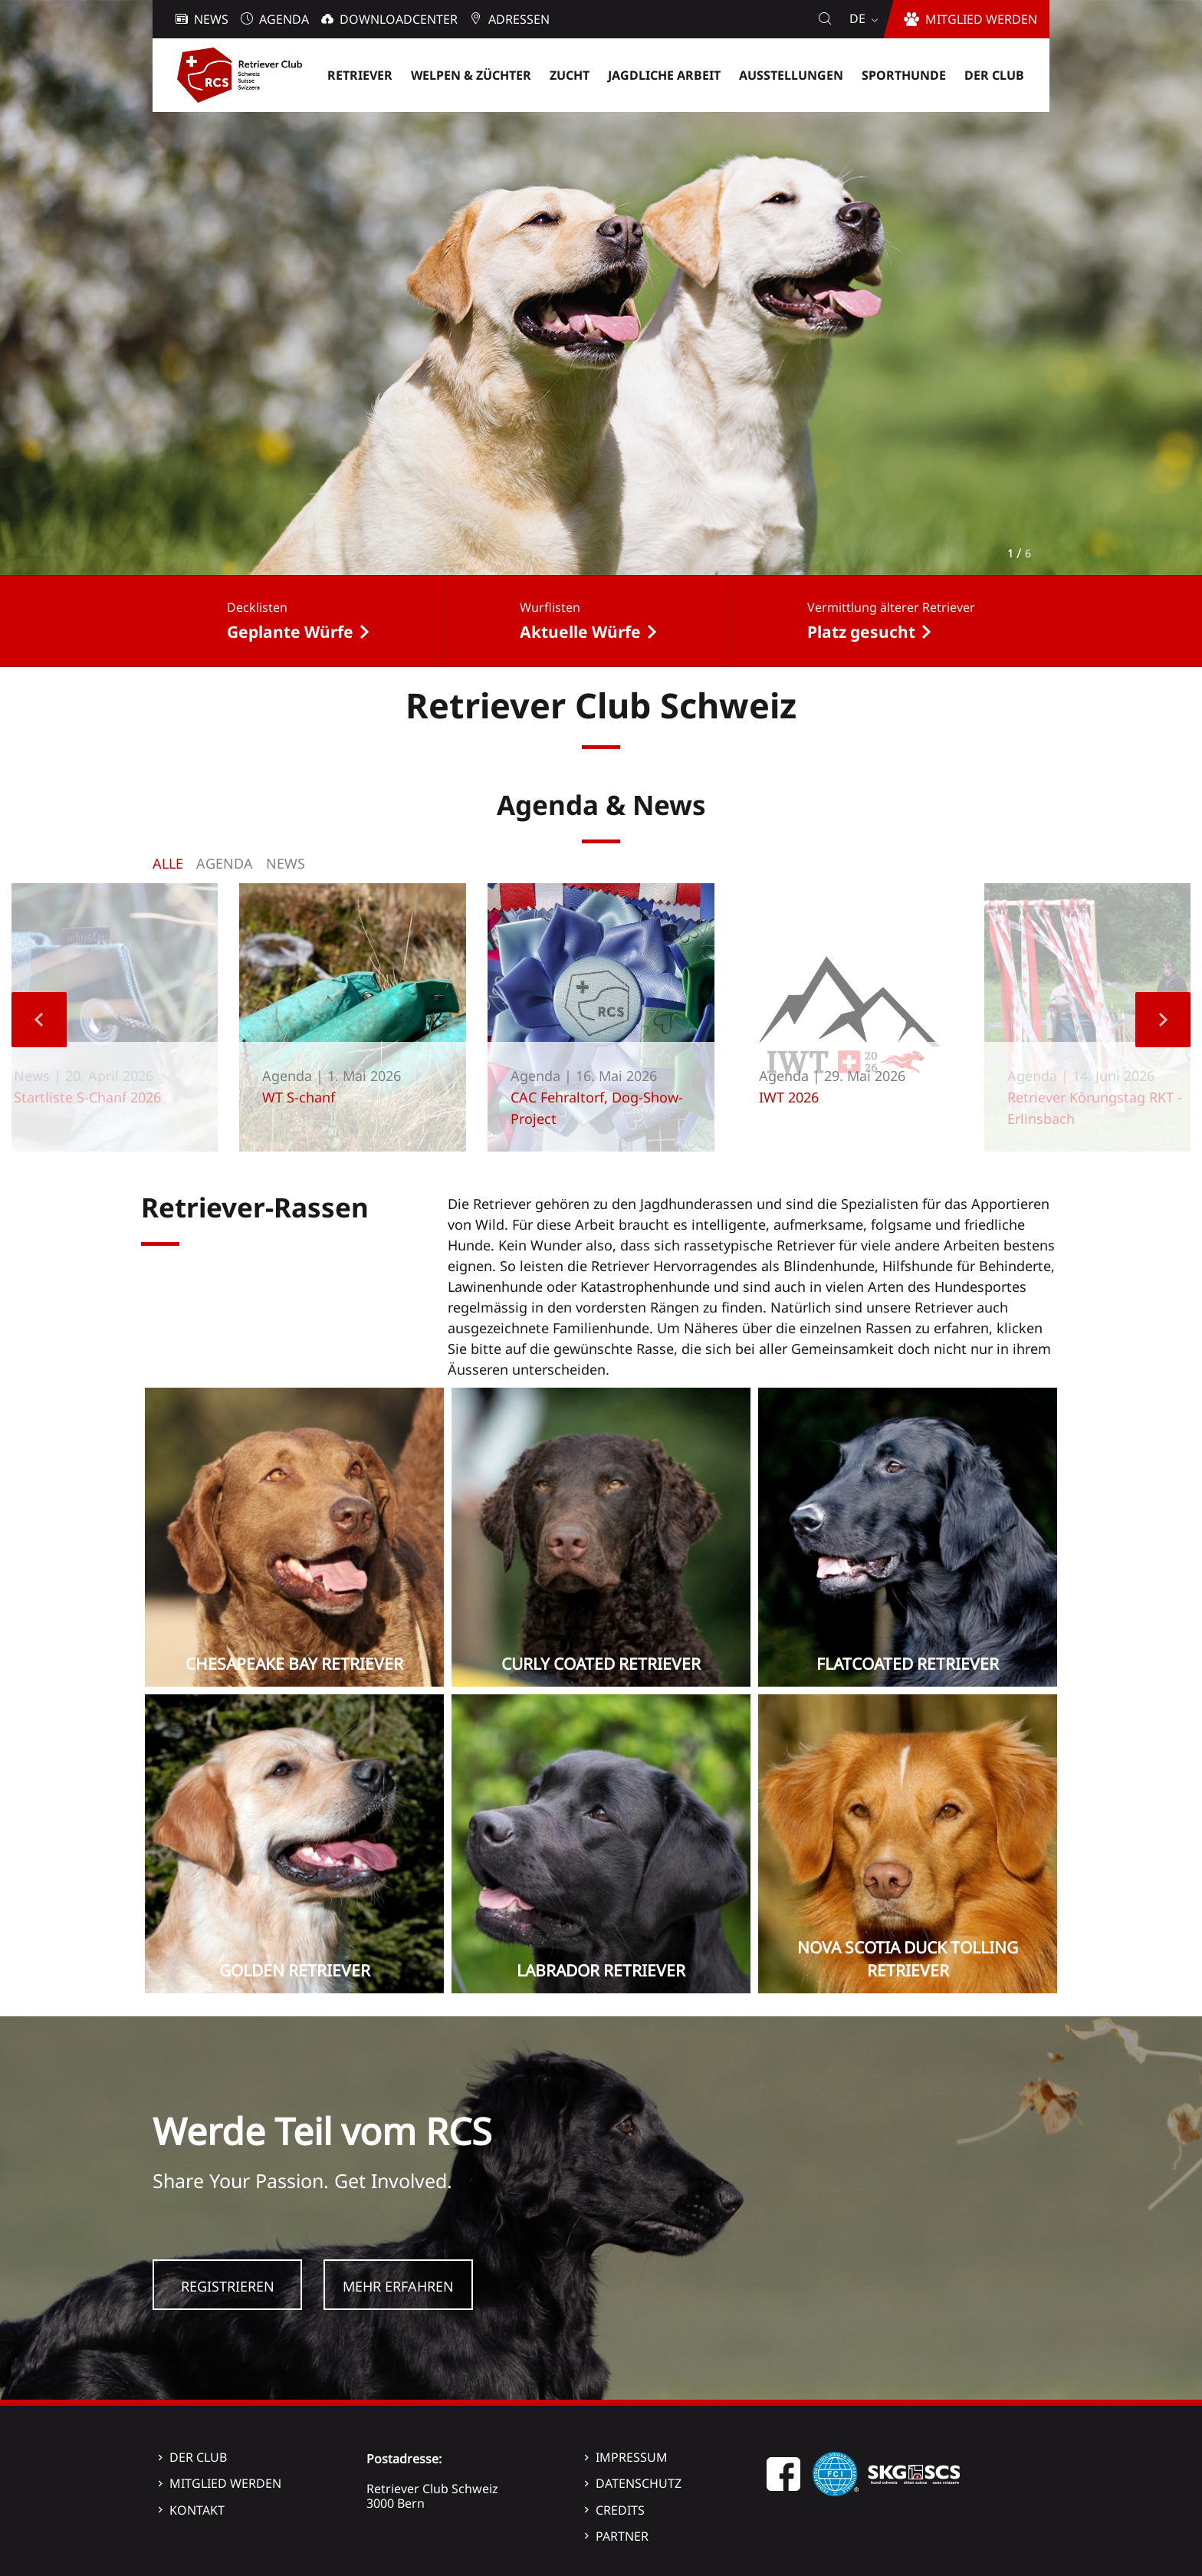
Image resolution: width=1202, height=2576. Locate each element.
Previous (39, 1019)
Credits (620, 2510)
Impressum (632, 2457)
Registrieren (227, 2286)
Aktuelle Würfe (580, 631)
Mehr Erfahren (398, 2286)
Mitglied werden (225, 2483)
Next (1163, 1019)
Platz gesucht (861, 631)
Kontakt (197, 2510)
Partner (622, 2536)
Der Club (198, 2457)
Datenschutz (638, 2483)
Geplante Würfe (290, 631)
